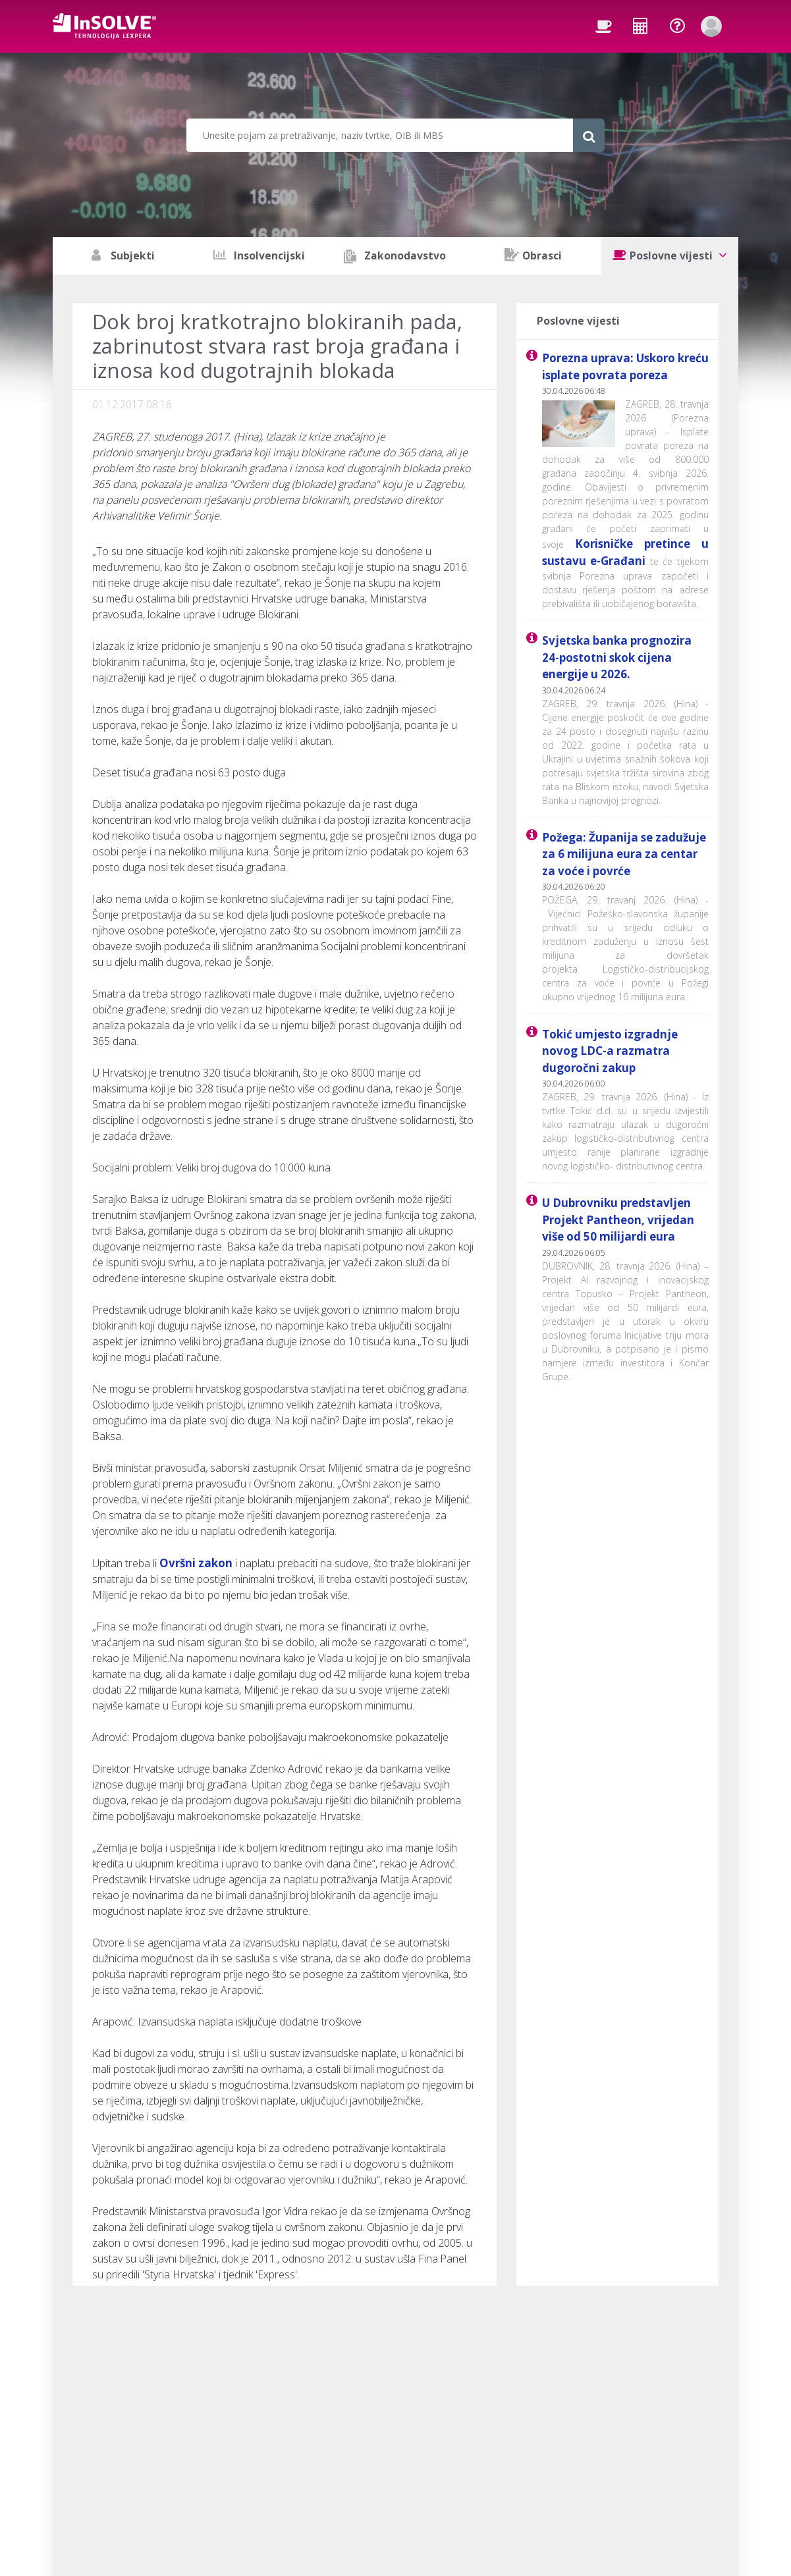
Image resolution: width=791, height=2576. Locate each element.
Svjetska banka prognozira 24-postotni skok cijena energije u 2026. (617, 657)
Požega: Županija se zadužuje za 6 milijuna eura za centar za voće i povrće (624, 854)
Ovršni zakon (195, 1562)
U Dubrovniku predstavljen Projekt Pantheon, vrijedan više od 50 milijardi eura (618, 1219)
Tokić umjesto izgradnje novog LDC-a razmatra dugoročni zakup (610, 1051)
